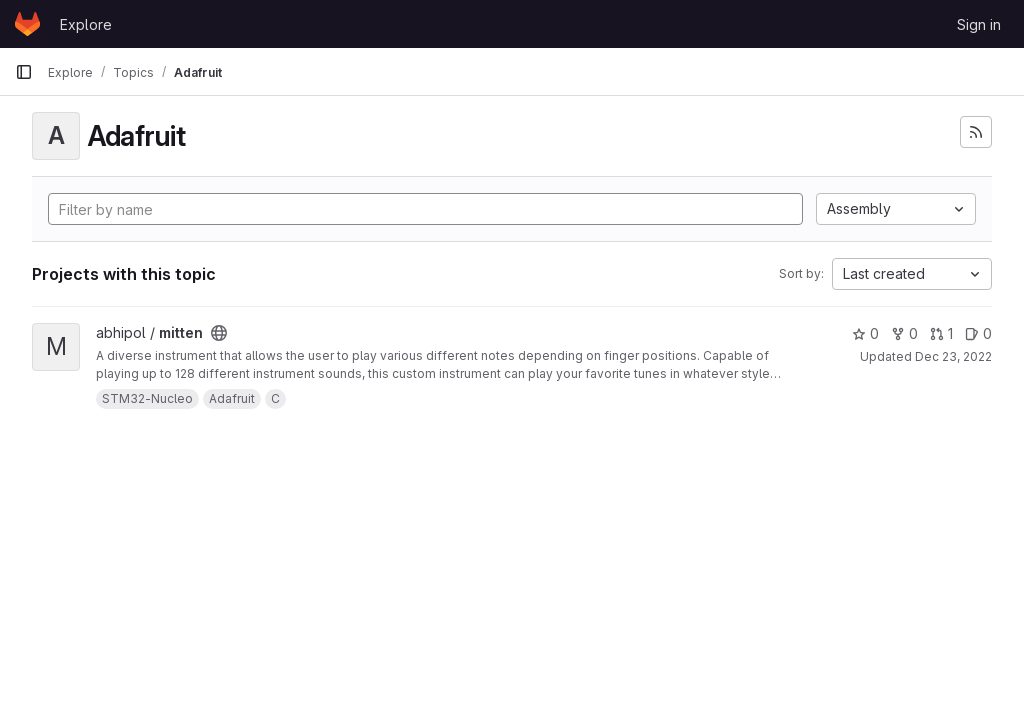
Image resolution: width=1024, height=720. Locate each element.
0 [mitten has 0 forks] (904, 333)
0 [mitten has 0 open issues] (978, 333)
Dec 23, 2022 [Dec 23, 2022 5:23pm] (953, 356)
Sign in (979, 24)
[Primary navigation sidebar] (24, 72)
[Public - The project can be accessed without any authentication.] (219, 333)
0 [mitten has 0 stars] (865, 333)
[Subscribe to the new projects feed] (976, 132)
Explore (86, 24)
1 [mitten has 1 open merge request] (941, 333)
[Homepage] (27, 24)
